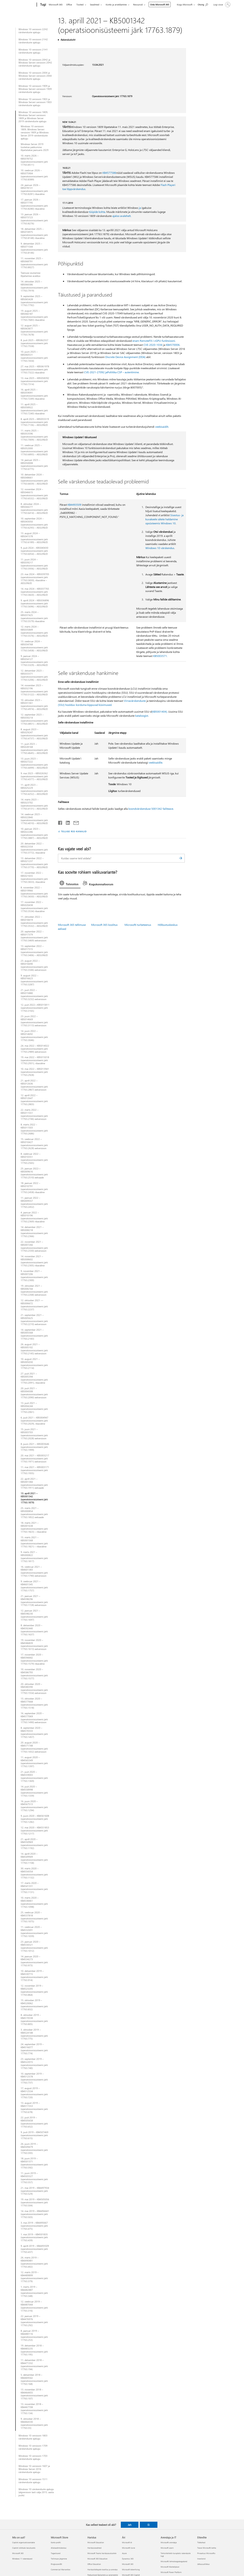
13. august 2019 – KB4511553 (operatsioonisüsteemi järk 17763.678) (34, 2107)
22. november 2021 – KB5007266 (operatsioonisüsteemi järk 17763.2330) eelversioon (34, 1246)
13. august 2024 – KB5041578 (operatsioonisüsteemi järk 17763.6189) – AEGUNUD (34, 538)
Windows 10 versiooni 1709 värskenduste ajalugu (32, 2447)
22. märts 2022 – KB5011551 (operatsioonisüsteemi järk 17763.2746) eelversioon (34, 1114)
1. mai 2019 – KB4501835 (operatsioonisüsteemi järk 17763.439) (34, 2237)
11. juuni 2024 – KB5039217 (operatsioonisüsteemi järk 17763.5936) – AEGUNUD (34, 564)
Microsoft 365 (56, 4)
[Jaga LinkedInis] (66, 822)
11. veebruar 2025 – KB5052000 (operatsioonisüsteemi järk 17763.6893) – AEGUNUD (34, 450)
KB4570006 (173, 344)
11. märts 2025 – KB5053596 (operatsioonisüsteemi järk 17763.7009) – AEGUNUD (34, 435)
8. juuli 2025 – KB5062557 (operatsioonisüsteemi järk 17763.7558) (34, 343)
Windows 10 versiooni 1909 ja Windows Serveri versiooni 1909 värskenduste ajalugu (35, 89)
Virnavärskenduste (135, 700)
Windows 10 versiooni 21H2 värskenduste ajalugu (33, 41)
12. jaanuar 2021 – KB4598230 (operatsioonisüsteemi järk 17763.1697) (34, 1615)
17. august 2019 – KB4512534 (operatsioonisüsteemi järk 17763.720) (34, 2093)
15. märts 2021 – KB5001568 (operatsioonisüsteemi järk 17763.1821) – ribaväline (34, 1542)
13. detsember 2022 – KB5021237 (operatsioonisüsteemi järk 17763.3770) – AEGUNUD (34, 863)
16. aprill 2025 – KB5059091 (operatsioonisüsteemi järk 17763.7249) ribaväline (34, 394)
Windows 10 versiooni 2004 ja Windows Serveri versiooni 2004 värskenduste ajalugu (35, 75)
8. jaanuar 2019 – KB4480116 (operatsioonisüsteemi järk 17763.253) (34, 2335)
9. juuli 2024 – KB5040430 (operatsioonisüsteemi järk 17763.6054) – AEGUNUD (34, 550)
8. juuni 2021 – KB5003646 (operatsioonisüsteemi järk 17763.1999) (35, 1447)
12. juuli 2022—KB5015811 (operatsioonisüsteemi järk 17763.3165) (35, 1007)
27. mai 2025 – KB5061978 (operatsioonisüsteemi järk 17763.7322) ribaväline (35, 369)
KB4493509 (74, 504)
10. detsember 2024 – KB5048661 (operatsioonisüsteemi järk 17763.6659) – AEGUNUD (34, 479)
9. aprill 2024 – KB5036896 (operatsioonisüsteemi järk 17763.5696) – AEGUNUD (35, 603)
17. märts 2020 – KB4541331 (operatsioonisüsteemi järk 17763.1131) (34, 1887)
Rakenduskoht (67, 39)
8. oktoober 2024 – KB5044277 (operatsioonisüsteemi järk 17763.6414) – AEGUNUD (34, 508)
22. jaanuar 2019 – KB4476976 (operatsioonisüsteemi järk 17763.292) (34, 2321)
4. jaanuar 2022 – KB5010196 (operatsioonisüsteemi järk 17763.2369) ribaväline (34, 1217)
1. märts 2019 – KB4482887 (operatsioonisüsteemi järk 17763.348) (34, 2291)
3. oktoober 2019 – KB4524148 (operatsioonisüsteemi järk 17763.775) (34, 2034)
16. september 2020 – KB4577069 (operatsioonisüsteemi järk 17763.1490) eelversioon (34, 1718)
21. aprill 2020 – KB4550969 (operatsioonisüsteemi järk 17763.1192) (34, 1844)
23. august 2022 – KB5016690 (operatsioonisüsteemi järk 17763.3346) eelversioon (34, 965)
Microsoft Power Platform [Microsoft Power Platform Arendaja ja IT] (171, 2572)
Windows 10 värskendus (159, 548)
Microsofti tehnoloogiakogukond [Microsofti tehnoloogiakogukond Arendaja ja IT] (174, 2561)
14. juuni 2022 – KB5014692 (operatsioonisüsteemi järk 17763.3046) (34, 1035)
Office (69, 4)
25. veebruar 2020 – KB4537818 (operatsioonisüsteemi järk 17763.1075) (34, 1917)
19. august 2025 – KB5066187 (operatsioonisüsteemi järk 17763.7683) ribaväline (34, 315)
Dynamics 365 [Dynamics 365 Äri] (128, 2558)
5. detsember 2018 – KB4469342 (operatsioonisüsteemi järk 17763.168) (34, 2379)
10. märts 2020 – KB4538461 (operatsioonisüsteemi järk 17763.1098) (34, 1902)
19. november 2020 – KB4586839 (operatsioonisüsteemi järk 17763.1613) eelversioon (34, 1645)
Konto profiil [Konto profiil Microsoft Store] (56, 2542)
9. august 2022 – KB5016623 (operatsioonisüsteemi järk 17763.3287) (34, 980)
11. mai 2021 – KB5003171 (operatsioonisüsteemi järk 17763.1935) (35, 1470)
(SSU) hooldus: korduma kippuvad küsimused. (85, 705)
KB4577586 (109, 172)
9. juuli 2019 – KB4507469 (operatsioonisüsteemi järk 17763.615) (34, 2135)
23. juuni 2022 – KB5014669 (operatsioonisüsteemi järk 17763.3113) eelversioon (34, 1021)
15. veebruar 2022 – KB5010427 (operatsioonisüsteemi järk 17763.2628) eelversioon (34, 1144)
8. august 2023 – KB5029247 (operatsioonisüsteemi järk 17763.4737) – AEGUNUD (34, 734)
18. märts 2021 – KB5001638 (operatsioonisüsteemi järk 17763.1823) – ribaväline (34, 1527)
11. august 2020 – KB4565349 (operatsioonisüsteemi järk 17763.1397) (34, 1762)
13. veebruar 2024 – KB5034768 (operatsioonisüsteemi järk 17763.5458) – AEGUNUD (34, 646)
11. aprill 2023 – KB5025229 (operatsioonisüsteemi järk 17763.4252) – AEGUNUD (34, 789)
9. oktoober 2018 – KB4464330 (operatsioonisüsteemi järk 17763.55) (34, 2423)
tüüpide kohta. (97, 212)
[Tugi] (42, 4)
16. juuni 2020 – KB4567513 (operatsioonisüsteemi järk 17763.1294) (34, 1806)
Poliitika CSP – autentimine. (123, 372)
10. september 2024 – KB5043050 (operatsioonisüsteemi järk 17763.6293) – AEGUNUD (34, 523)
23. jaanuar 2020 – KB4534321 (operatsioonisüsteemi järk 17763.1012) (34, 1946)
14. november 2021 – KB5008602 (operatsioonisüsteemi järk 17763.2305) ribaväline (34, 1261)
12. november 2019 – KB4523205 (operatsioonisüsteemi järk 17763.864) (34, 1990)
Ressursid (138, 4)
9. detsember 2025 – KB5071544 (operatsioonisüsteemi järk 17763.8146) (34, 248)
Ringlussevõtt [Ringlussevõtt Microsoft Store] (56, 2564)
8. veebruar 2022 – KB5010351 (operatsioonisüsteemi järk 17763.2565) (34, 1158)
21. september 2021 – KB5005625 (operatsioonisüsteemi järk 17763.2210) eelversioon (34, 1320)
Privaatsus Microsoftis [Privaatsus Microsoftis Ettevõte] (206, 2553)
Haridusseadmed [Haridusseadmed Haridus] (94, 2548)
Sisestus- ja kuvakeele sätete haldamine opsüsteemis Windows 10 (164, 519)
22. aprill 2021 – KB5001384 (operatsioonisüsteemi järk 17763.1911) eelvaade (34, 1483)
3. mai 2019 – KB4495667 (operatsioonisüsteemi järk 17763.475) (34, 2225)
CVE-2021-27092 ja (95, 372)
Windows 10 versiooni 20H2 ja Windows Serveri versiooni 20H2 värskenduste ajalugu (35, 62)
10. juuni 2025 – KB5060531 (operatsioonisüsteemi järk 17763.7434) (34, 356)
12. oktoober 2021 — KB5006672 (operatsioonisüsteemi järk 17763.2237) (34, 1305)
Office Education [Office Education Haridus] (94, 2564)
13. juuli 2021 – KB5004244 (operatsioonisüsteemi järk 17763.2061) (34, 1408)
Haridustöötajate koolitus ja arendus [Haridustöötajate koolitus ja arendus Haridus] (102, 2569)
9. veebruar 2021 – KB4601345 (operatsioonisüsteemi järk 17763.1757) (34, 1586)
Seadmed (94, 4)
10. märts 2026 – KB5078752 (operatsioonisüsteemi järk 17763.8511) (34, 160)
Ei (149, 2524)
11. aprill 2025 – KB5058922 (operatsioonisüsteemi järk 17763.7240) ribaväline (34, 409)
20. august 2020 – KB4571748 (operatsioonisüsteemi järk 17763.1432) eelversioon (34, 1747)
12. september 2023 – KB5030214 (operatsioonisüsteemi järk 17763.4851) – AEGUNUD (34, 719)
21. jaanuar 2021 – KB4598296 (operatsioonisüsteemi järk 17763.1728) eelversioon (34, 1601)
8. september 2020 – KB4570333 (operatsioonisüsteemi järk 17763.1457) (34, 1732)
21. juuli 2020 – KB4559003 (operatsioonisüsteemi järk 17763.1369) (34, 1776)
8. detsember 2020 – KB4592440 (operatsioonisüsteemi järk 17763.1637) (34, 1630)
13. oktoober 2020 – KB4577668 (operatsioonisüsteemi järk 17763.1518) (34, 1703)
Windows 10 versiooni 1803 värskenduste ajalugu (32, 2437)
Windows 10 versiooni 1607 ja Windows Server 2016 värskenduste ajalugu (34, 2469)
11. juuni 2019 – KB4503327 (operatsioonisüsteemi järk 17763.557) (34, 2178)
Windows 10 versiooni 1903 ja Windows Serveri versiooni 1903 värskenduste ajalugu (35, 102)
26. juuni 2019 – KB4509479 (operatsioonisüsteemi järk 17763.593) (34, 2148)
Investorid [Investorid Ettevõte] (201, 2558)
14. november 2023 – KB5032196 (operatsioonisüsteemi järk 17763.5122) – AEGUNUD (34, 690)
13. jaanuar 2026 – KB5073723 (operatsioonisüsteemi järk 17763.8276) (34, 219)
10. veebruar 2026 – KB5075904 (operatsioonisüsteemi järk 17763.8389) (34, 175)
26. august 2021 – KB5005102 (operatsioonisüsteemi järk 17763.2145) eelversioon (34, 1349)
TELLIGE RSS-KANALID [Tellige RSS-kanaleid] (74, 831)
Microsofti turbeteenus (138, 924)
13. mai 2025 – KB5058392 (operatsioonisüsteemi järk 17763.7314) (35, 381)
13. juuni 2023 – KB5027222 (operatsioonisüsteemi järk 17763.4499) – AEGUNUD (34, 763)
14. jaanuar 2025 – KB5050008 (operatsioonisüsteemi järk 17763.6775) (34, 464)
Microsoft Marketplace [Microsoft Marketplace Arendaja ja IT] (170, 2567)
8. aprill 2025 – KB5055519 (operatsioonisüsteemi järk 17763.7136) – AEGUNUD (35, 422)
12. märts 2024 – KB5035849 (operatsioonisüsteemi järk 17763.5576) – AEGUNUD (34, 631)
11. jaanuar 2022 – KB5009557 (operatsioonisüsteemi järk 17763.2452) (34, 1202)
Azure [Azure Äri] (124, 2553)
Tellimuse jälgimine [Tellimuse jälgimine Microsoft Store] (59, 2558)
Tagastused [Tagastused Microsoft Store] (55, 2553)
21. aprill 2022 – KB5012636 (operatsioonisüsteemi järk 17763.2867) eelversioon (34, 1085)
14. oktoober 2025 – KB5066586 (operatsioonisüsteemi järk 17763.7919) (34, 286)
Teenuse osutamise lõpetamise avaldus (30, 274)
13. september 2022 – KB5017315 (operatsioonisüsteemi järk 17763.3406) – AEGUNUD (34, 951)
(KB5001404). (160, 711)
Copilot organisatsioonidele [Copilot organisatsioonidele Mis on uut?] (23, 2542)
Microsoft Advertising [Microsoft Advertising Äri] (131, 2569)
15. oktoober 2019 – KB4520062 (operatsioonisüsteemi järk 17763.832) (34, 2005)
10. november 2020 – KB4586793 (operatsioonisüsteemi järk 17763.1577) (34, 1674)
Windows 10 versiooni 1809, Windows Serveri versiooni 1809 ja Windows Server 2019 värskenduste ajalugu (33, 117)
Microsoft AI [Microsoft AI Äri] (127, 2542)
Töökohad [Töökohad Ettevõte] (201, 2542)
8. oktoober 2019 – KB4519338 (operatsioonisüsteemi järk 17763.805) (34, 2019)
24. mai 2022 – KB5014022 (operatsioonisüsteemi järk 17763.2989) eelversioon (35, 1048)
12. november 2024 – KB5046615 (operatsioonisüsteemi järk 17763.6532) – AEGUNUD (34, 494)
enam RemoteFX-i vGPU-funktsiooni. (154, 340)
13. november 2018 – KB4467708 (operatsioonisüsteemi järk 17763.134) (34, 2409)
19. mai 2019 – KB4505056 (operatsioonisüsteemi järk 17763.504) (35, 2202)
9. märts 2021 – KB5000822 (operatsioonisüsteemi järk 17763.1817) (34, 1557)
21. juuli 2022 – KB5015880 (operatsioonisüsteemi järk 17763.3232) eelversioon (34, 995)
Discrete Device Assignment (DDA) (125, 357)
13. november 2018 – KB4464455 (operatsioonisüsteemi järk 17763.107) (34, 2394)
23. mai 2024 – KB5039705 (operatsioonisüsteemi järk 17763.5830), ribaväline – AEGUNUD (35, 579)
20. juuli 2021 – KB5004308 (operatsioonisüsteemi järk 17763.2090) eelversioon (34, 1393)
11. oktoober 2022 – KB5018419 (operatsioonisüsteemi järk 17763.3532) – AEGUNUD (34, 921)
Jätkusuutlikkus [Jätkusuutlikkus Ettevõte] (203, 2564)
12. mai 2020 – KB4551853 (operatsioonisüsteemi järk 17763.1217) (35, 1830)
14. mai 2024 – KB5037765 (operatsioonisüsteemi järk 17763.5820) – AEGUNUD (35, 591)
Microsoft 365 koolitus (104, 924)
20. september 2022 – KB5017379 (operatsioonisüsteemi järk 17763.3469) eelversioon (34, 936)
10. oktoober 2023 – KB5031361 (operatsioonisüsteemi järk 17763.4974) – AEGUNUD (34, 705)
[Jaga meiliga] (74, 822)
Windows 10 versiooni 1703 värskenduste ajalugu (32, 2457)
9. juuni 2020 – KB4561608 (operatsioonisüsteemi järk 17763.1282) (35, 1818)
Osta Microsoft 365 (159, 4)
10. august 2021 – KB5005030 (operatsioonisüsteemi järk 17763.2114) (34, 1364)
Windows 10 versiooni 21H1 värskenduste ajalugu (33, 51)
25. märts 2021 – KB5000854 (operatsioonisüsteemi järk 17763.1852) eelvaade (34, 1513)
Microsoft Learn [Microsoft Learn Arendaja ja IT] (167, 2548)
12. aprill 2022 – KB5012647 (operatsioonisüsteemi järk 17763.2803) (34, 1100)
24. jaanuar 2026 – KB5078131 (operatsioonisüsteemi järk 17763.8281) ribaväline (34, 190)
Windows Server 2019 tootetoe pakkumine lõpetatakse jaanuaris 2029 (34, 147)
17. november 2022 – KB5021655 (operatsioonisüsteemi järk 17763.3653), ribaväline (34, 877)
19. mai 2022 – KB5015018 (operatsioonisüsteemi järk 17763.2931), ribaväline (35, 1060)
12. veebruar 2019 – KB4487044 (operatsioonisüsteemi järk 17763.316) (34, 2306)
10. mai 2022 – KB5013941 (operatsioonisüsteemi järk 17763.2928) (35, 1072)
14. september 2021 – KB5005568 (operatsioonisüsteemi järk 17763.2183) (34, 1334)
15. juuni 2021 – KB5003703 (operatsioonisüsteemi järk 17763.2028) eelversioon (34, 1434)
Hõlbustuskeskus (168, 924)
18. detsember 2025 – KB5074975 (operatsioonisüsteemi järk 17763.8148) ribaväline (34, 233)
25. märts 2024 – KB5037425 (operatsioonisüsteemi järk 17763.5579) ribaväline (34, 617)
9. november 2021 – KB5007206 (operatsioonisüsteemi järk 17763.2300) (34, 1276)
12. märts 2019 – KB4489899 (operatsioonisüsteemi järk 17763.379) (34, 2277)
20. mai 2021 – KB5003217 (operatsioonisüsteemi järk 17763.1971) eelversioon (35, 1458)
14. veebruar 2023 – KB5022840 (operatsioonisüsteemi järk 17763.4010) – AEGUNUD (34, 819)
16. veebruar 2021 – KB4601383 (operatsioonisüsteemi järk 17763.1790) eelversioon (34, 1571)
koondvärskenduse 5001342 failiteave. (151, 808)
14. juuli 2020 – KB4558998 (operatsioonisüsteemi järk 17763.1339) (34, 1791)
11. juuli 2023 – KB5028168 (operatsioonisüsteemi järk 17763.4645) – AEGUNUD (34, 748)
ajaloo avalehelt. (121, 216)
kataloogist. (142, 715)
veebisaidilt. (162, 426)
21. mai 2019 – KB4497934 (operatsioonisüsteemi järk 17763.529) (35, 2191)
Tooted (80, 4)
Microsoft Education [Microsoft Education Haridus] (95, 2542)
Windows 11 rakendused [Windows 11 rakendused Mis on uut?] (22, 2558)
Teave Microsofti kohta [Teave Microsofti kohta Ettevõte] (206, 2548)
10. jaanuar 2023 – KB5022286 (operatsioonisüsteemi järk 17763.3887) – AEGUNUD (34, 833)
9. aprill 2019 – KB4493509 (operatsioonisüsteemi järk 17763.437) (35, 2249)
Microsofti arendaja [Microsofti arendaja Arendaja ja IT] (169, 2542)
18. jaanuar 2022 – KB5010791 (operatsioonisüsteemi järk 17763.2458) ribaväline (34, 1188)
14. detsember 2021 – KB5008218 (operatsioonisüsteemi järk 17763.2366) (34, 1232)
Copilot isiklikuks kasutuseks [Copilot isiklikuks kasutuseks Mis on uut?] (23, 2548)
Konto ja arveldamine (116, 4)
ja (140, 207)
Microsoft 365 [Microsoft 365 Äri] (127, 2564)
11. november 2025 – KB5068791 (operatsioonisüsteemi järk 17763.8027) (34, 263)
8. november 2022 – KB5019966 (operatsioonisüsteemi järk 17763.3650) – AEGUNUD (34, 892)
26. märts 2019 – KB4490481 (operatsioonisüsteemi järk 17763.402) (34, 2262)
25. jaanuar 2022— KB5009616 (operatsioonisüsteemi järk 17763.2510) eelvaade (34, 1173)
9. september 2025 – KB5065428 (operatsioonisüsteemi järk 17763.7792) (34, 301)
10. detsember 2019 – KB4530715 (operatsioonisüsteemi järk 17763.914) (34, 1975)
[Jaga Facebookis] (60, 822)
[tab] (69, 883)
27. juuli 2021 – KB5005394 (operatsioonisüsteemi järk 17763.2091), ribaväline (34, 1378)
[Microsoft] (23, 4)
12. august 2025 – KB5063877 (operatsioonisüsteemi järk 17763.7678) (34, 330)
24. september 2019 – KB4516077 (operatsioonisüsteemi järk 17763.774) (34, 2049)
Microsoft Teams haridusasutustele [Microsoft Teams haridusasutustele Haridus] (101, 2553)
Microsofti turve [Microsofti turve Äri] (128, 2548)
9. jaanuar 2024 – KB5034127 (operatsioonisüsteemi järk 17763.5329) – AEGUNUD (34, 661)
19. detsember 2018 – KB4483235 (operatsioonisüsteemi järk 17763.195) (34, 2350)
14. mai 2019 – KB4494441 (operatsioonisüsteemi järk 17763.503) (35, 2214)
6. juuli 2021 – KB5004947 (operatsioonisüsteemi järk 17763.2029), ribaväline (34, 1420)
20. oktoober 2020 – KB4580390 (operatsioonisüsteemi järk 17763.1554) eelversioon (34, 1689)
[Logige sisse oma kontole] (221, 5)
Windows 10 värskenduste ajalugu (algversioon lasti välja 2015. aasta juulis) (36, 2492)
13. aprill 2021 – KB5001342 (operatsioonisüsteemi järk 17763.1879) (34, 1498)
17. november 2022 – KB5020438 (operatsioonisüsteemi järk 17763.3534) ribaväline (34, 907)
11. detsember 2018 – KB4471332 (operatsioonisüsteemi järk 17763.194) (34, 2365)
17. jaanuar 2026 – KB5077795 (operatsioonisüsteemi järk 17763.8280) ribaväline (34, 204)
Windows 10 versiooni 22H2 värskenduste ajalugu (33, 31)
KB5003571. (160, 656)
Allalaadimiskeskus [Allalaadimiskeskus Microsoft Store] (58, 2548)
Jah (129, 2524)
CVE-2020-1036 (153, 344)
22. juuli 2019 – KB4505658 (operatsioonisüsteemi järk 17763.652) (34, 2122)
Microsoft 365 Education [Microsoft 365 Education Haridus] (97, 2558)
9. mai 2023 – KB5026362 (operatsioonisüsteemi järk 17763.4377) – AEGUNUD (34, 776)
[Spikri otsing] (202, 4)
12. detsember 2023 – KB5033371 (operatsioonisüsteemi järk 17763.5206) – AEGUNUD (34, 675)
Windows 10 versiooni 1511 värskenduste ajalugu (32, 2481)
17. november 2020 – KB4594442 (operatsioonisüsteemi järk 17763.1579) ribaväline (34, 1659)
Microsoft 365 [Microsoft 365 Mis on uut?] (18, 2553)
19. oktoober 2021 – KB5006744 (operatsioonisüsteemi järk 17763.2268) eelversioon (34, 1290)
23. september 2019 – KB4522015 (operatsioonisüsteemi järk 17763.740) (34, 2063)
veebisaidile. (156, 762)
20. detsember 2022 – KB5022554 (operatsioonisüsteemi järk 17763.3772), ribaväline (34, 848)
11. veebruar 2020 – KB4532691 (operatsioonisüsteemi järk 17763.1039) (34, 1931)
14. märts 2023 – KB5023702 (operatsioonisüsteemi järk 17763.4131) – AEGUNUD (34, 804)
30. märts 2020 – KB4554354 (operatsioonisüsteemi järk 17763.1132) (34, 1873)
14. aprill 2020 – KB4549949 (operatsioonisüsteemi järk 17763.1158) (34, 1858)
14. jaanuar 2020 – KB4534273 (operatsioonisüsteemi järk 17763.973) (34, 1961)
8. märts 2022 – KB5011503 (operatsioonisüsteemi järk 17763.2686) (34, 1129)
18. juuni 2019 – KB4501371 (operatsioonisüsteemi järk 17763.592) (34, 2163)
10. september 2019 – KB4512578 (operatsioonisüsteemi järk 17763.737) (34, 2078)
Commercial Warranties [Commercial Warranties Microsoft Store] (60, 2569)
